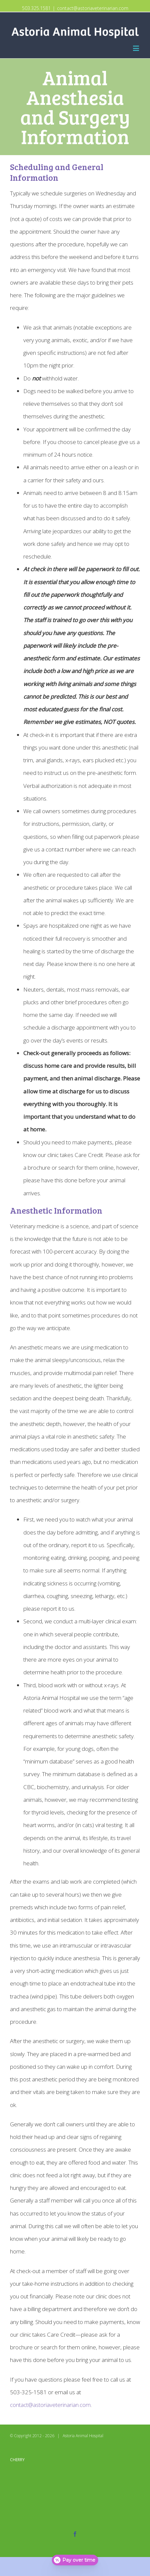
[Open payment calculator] (75, 2560)
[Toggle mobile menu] (136, 48)
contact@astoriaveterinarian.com (92, 8)
